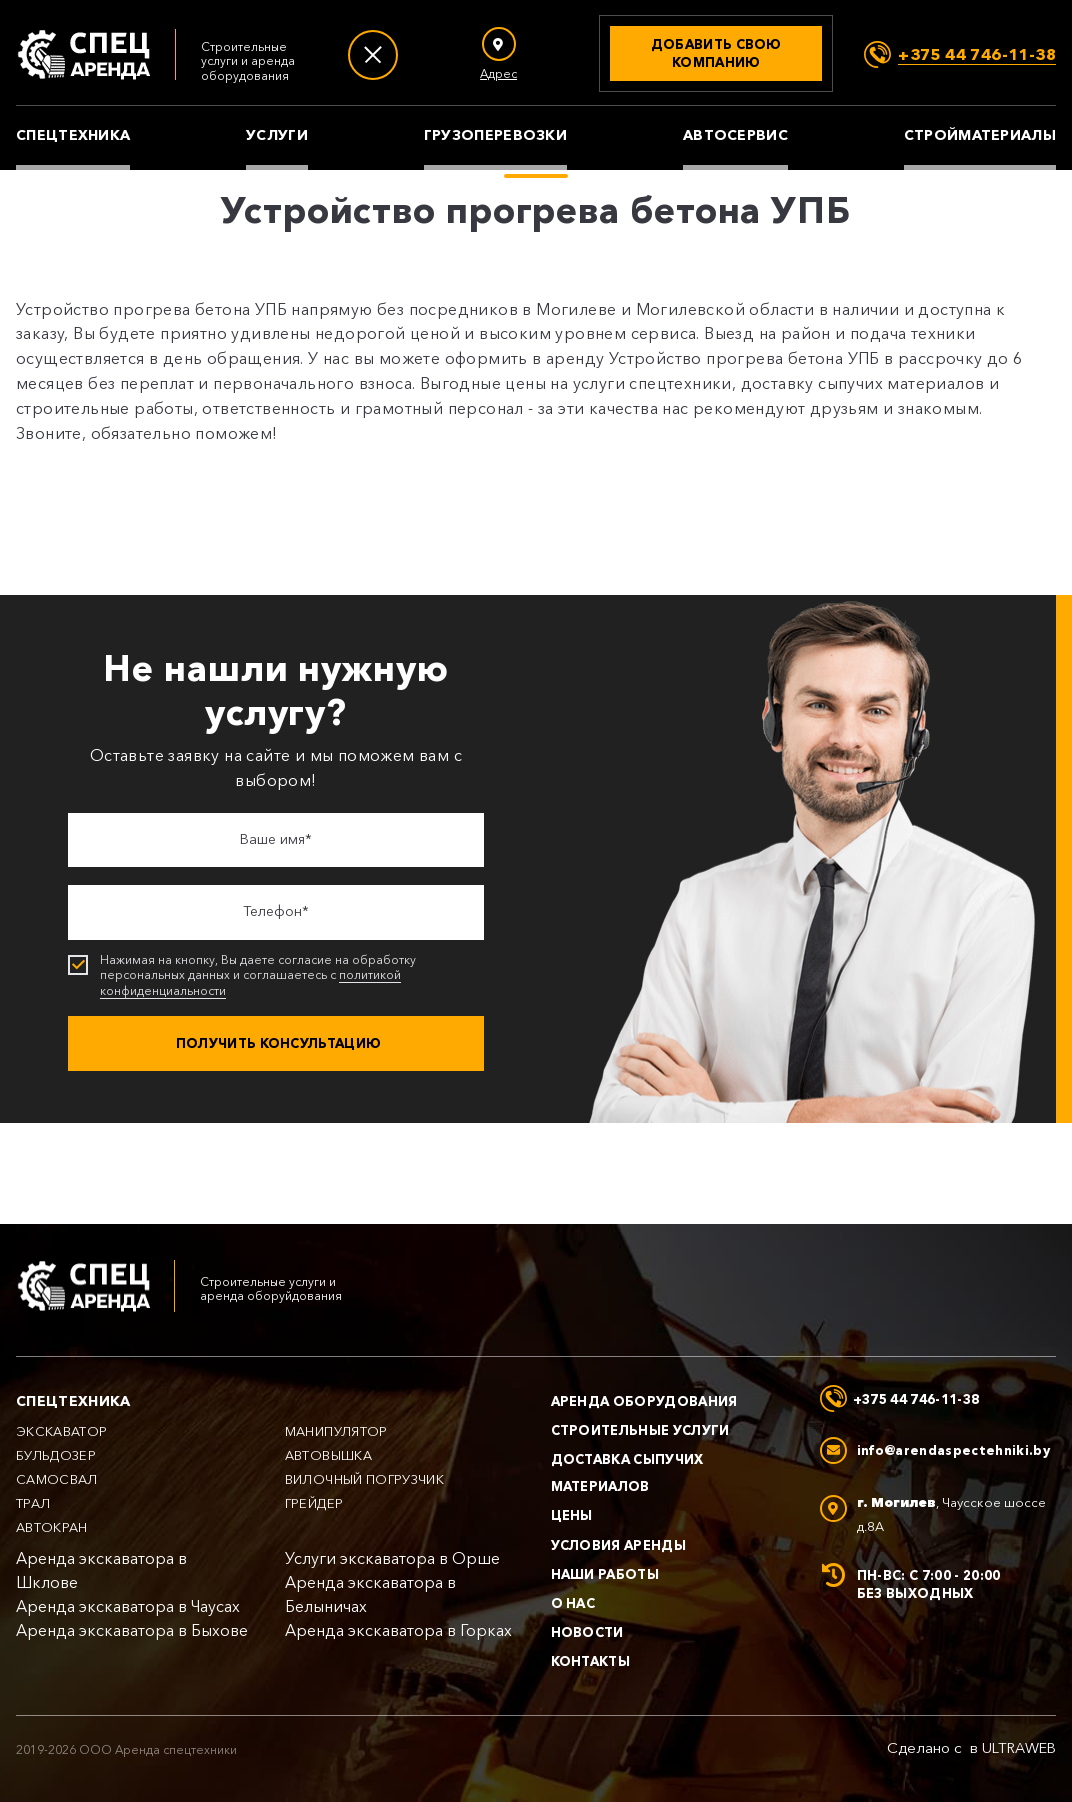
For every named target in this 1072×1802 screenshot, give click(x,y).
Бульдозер (56, 1455)
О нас (573, 1603)
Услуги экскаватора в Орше (392, 1558)
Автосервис (735, 135)
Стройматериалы (980, 135)
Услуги (277, 135)
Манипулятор (336, 1431)
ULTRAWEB (1019, 1748)
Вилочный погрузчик (364, 1479)
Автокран (52, 1527)
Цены (572, 1515)
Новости (587, 1632)
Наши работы (605, 1574)
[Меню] (373, 55)
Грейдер (314, 1503)
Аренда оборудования (644, 1401)
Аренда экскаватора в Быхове (132, 1630)
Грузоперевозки (495, 135)
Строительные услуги (640, 1430)
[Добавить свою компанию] (716, 53)
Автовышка (328, 1455)
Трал (33, 1503)
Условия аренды (619, 1545)
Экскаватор (62, 1431)
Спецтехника (73, 135)
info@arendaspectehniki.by (953, 1450)
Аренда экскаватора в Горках (398, 1630)
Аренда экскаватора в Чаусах (128, 1606)
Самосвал (57, 1479)
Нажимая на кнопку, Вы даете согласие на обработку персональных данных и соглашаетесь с (277, 975)
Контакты (591, 1661)
